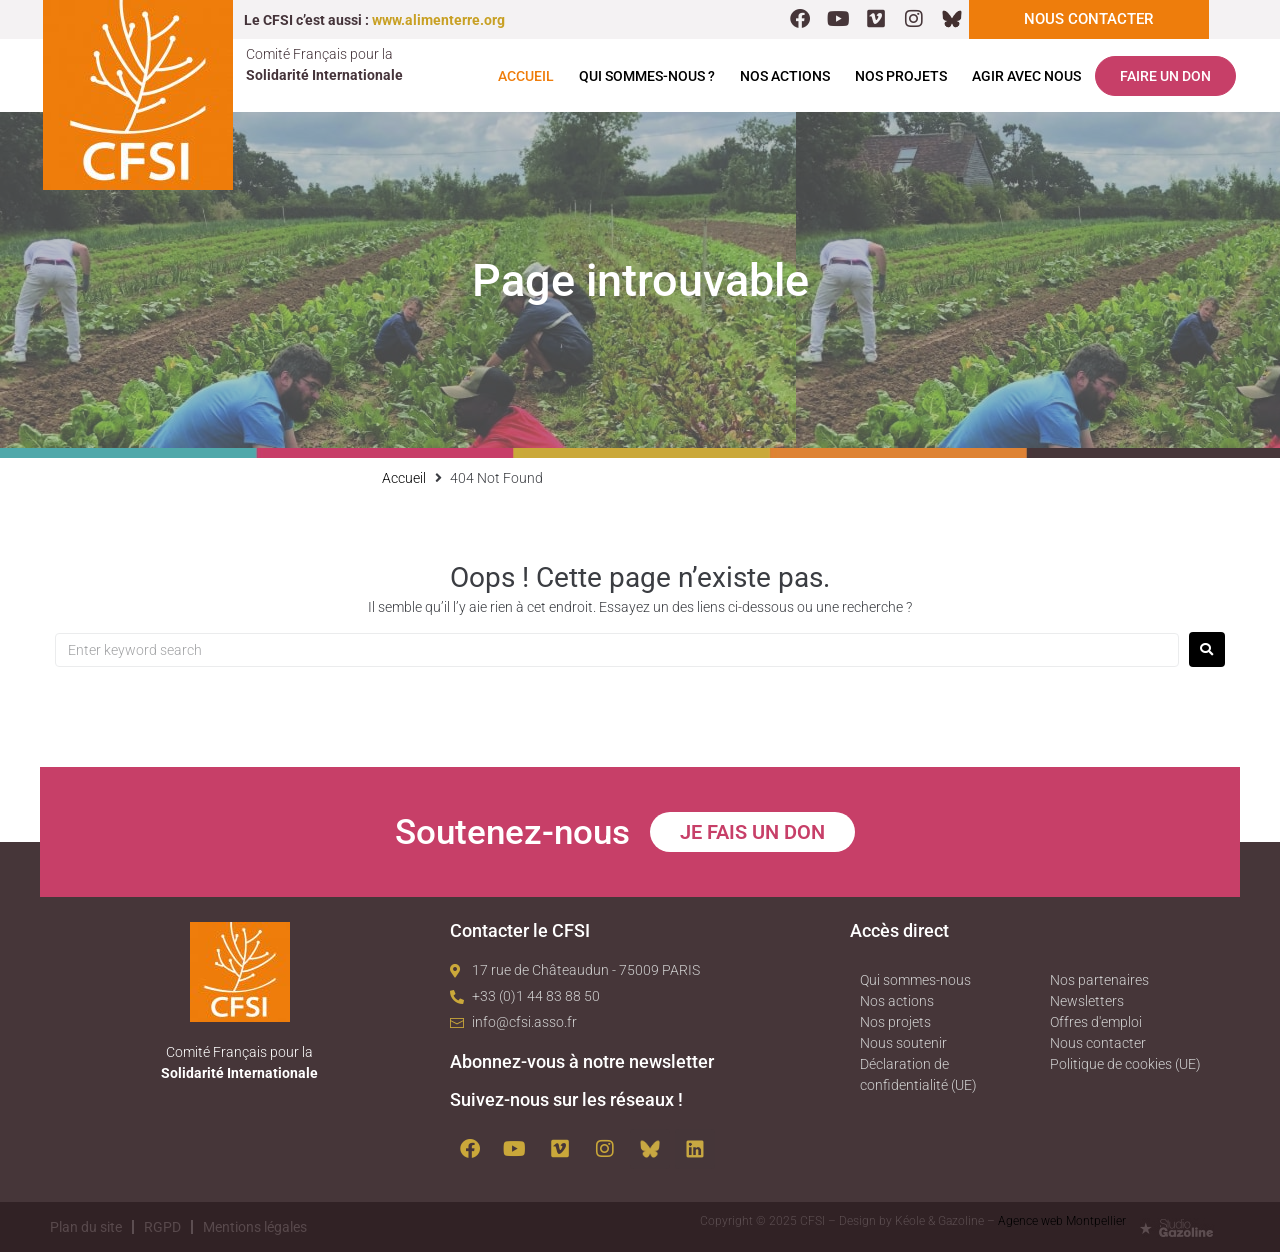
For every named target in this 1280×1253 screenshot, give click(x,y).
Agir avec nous (1026, 77)
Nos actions (785, 77)
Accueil (526, 77)
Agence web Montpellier (1062, 1222)
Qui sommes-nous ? (647, 77)
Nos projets (901, 77)
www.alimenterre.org (438, 20)
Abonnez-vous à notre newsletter (582, 1062)
